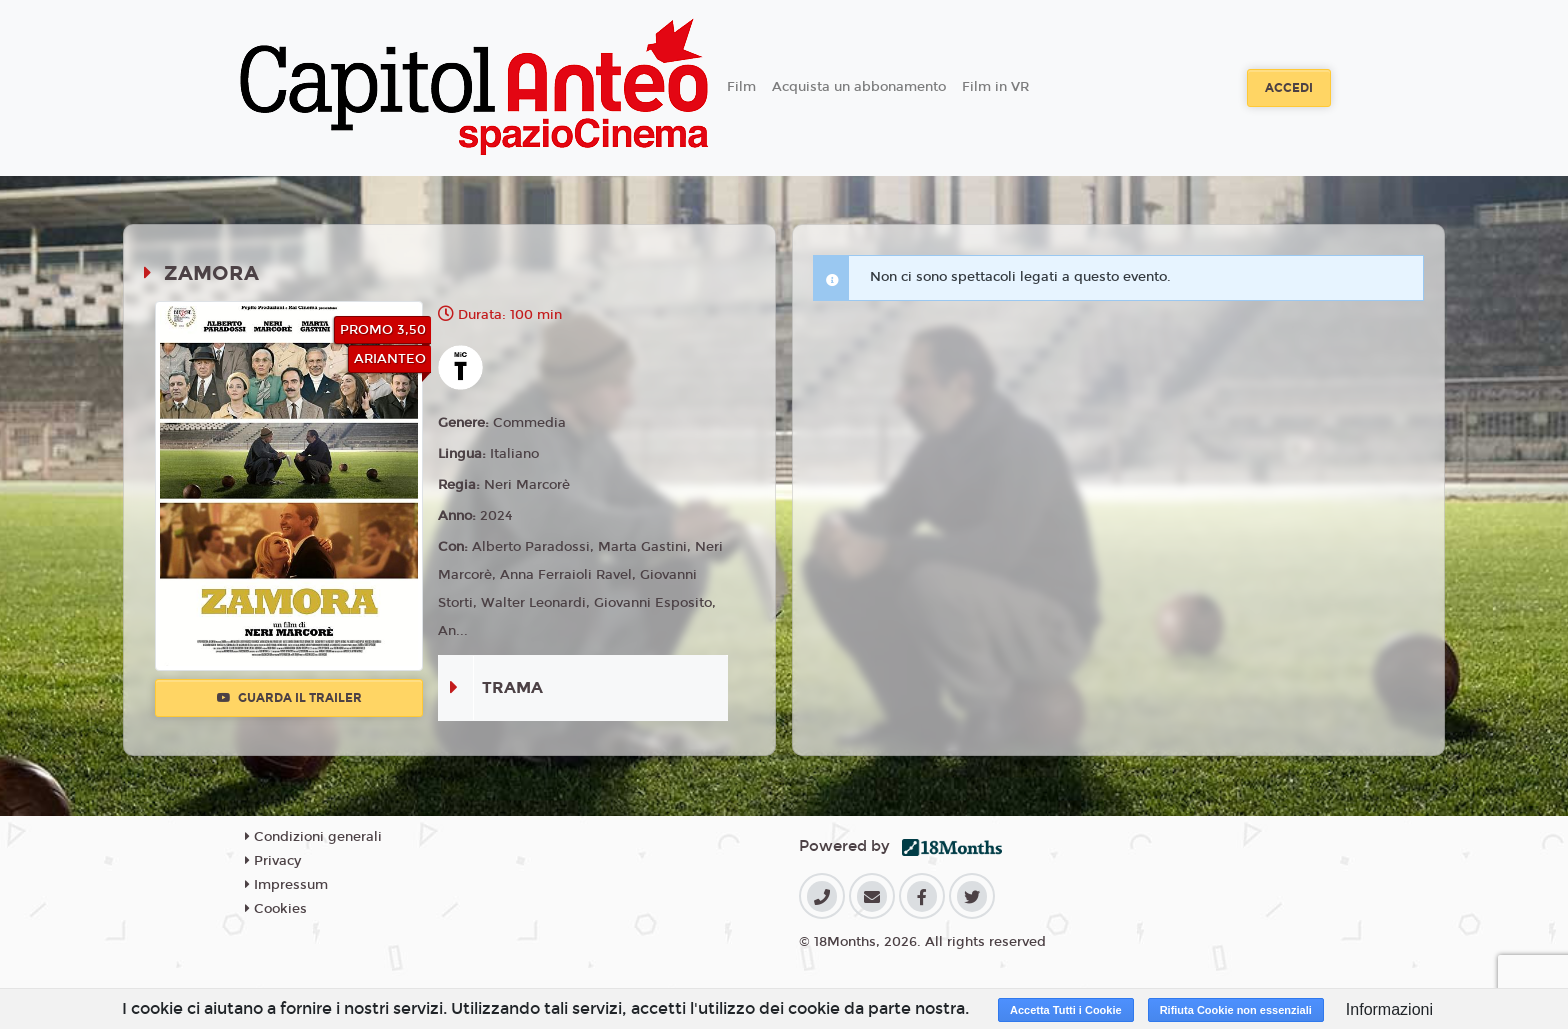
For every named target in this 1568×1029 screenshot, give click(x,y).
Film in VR (995, 87)
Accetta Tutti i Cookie (1066, 1010)
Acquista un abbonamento (859, 87)
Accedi (1289, 88)
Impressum (286, 885)
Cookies (276, 909)
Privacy (273, 861)
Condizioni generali (313, 837)
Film (741, 87)
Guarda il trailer (289, 698)
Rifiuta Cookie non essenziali (1236, 1010)
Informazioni (1389, 1009)
